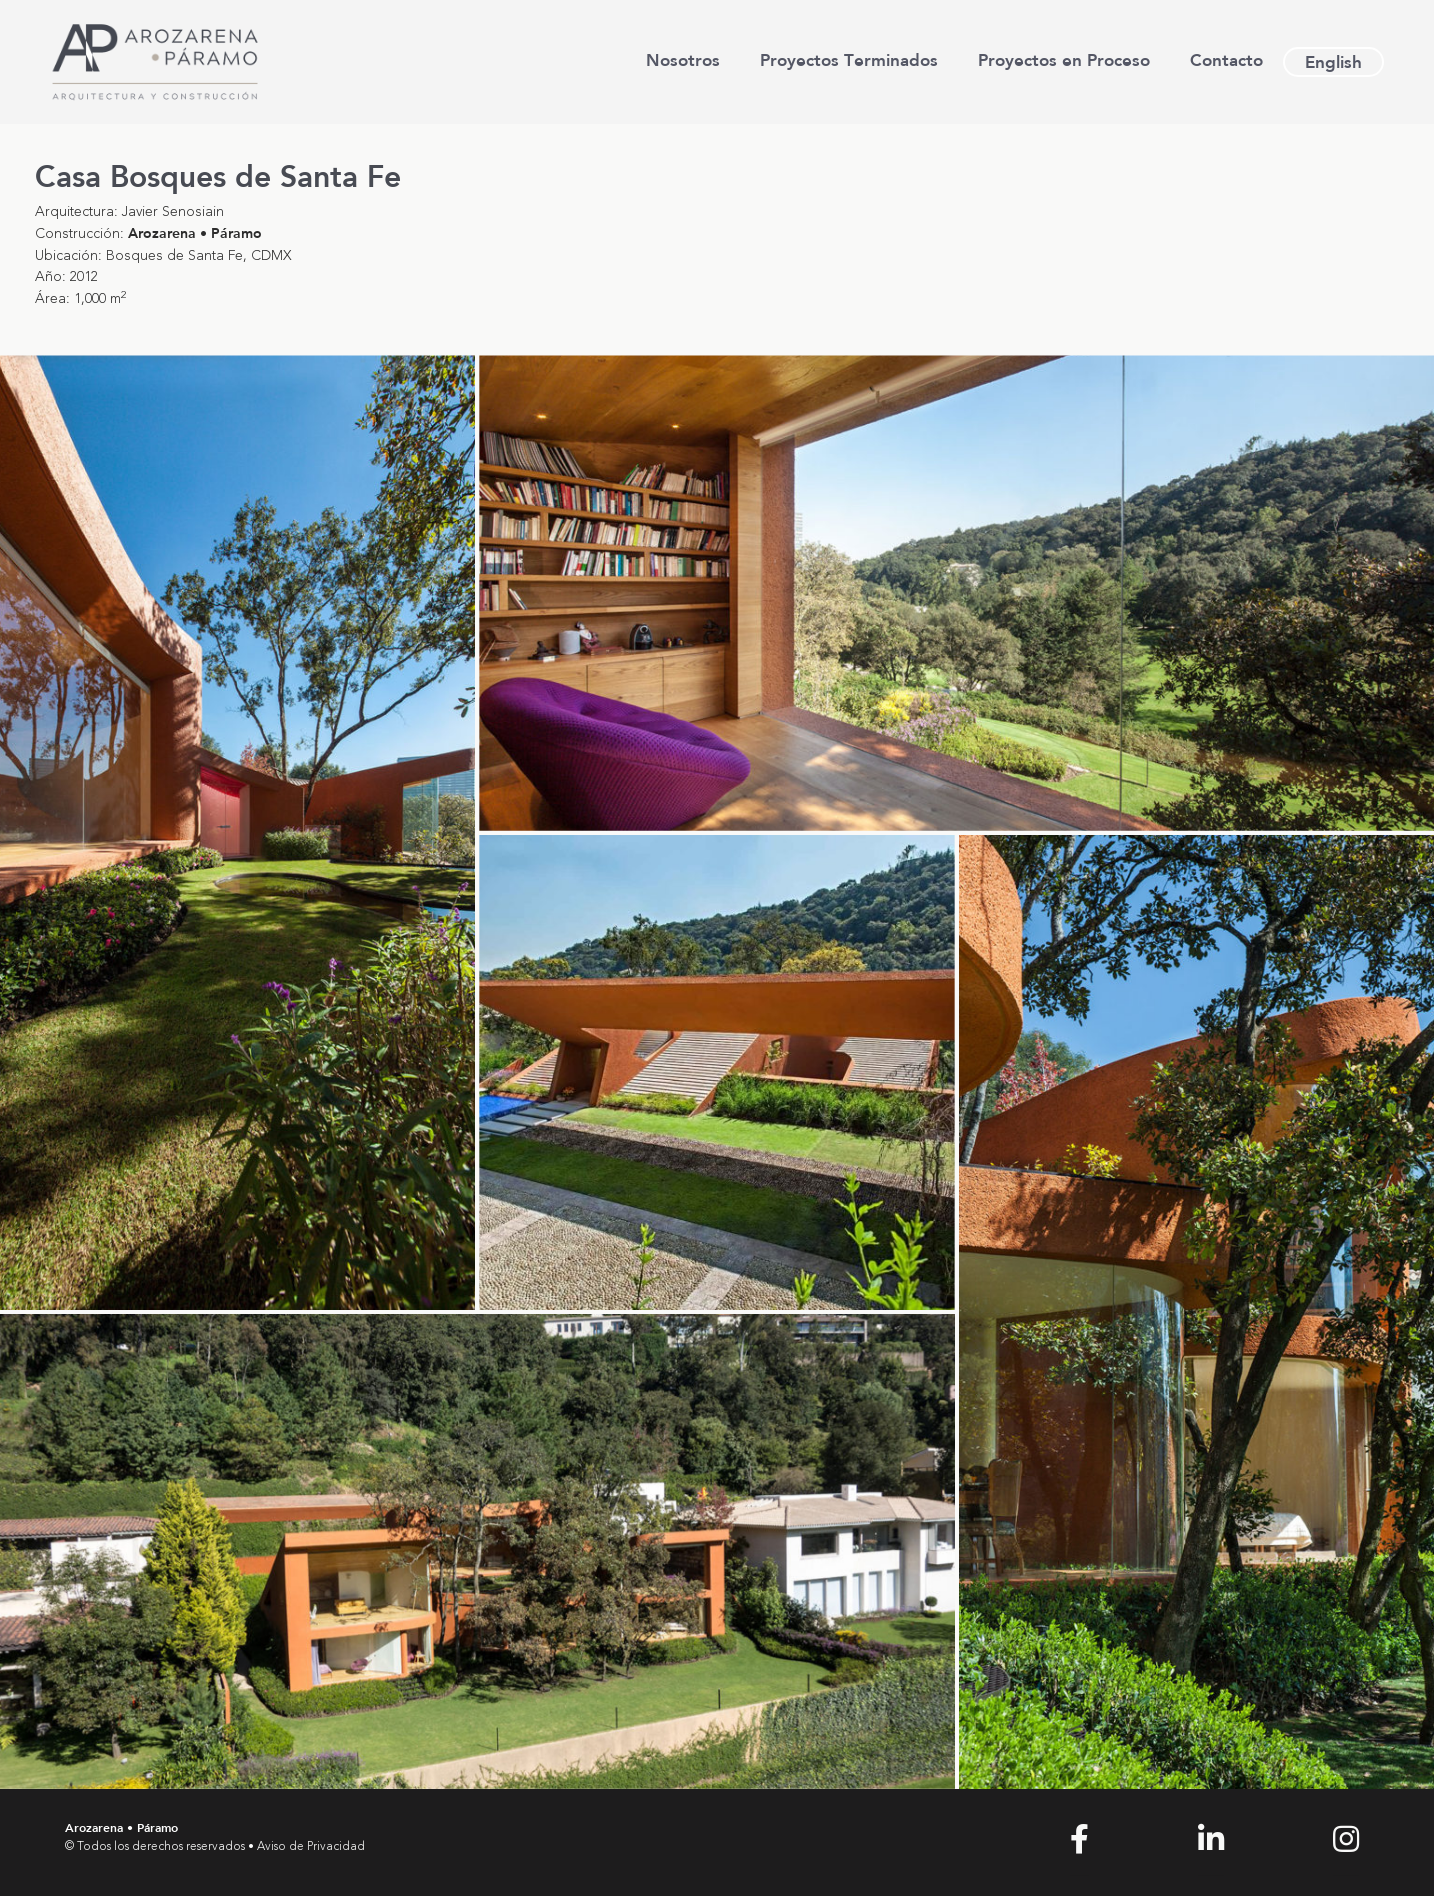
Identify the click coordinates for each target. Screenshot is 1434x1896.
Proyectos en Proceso (1064, 59)
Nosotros (683, 59)
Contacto (1226, 59)
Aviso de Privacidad (311, 1847)
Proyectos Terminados (849, 59)
